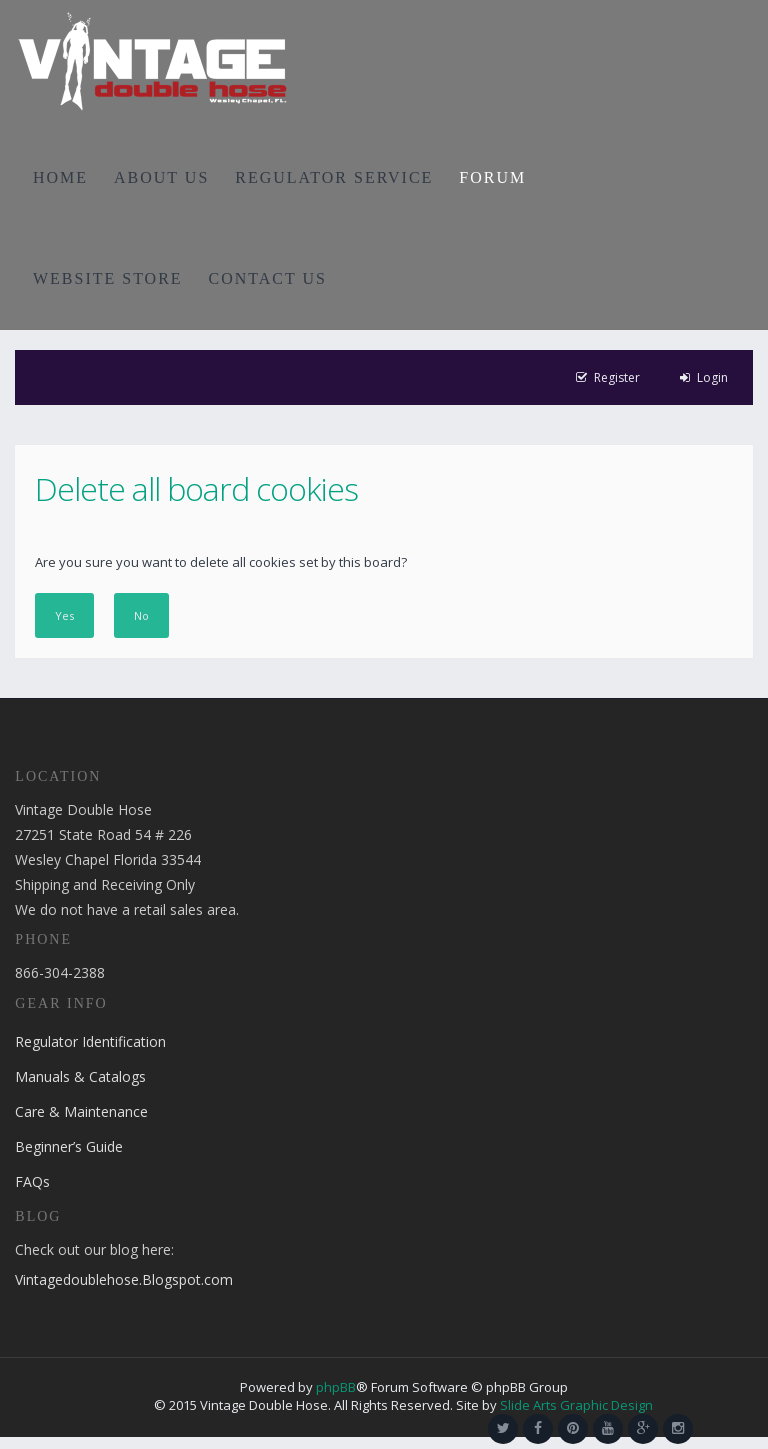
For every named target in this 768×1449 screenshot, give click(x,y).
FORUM (492, 177)
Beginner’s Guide (69, 1146)
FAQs (32, 1181)
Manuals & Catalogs (80, 1076)
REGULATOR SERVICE (334, 177)
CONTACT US (268, 278)
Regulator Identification (90, 1041)
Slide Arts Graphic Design (576, 1405)
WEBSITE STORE (108, 278)
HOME (60, 177)
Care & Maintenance (81, 1111)
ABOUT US (161, 177)
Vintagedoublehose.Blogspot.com (124, 1279)
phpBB (336, 1387)
